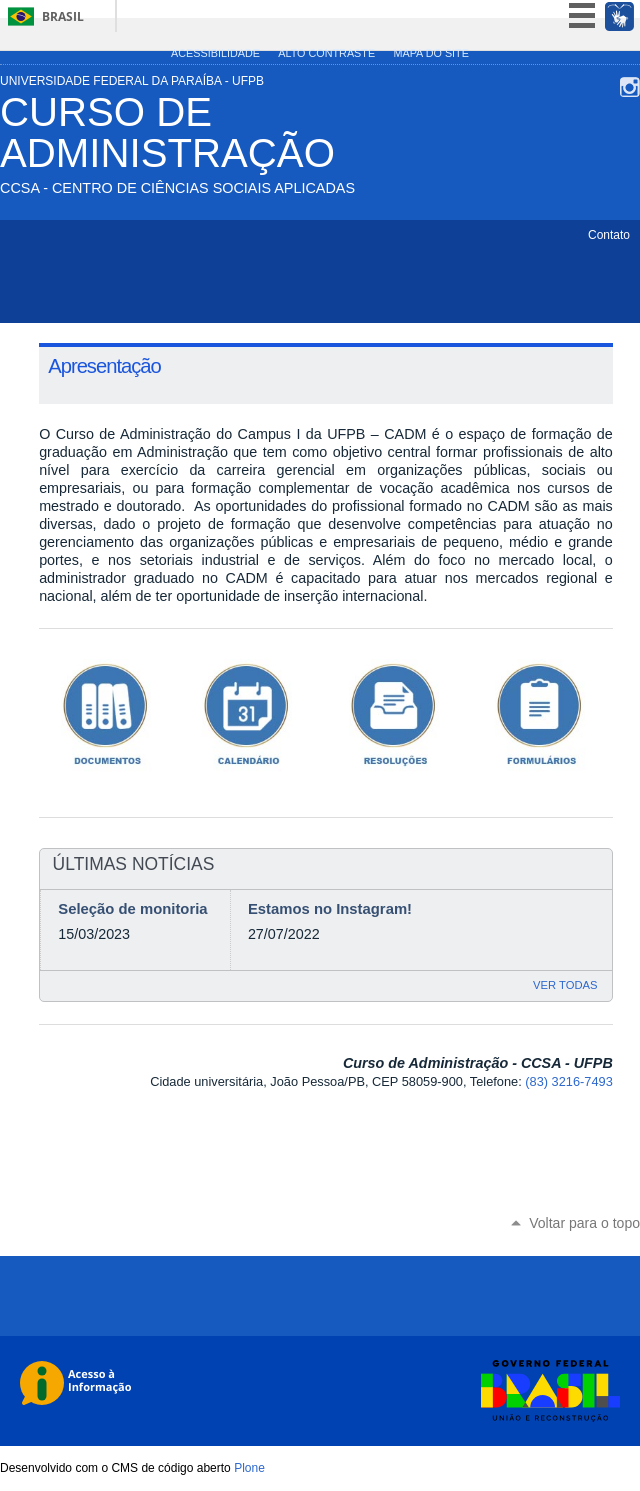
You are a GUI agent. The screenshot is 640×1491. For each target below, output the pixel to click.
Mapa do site (430, 53)
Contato (609, 235)
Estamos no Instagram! (330, 909)
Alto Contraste (326, 53)
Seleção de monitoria (132, 909)
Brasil (63, 16)
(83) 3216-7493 (569, 1081)
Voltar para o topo (584, 1223)
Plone (249, 1468)
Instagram (630, 87)
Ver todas (565, 985)
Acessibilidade (215, 53)
